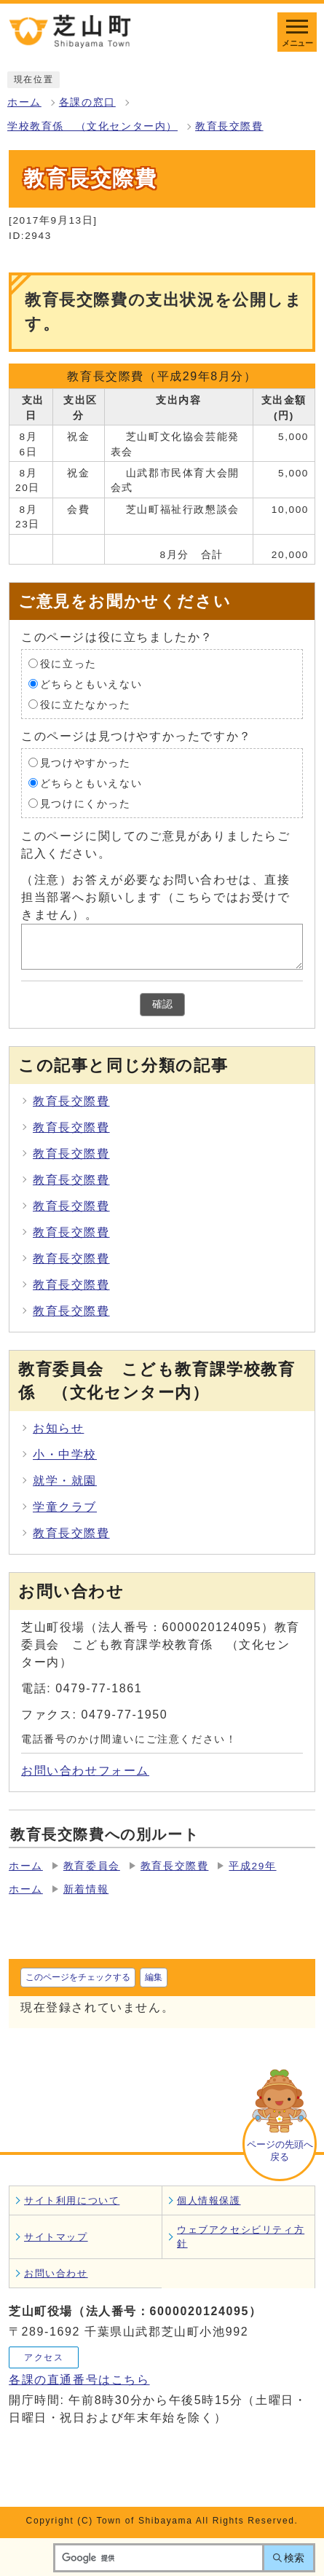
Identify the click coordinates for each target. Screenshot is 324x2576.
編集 (153, 1977)
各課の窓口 (87, 102)
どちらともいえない (91, 683)
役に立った (68, 663)
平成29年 (252, 1866)
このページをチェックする (77, 1977)
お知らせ (58, 1428)
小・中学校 (65, 1454)
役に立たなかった (85, 704)
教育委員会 (91, 1866)
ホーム (24, 102)
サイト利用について (71, 2200)
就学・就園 (65, 1480)
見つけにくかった (85, 803)
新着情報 (85, 1889)
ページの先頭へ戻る (280, 2150)
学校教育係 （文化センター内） (92, 126)
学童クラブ (65, 1507)
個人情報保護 (209, 2200)
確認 (162, 1004)
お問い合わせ (56, 2273)
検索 (294, 2558)
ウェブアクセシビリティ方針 (240, 2236)
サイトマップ (56, 2236)
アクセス (43, 2357)
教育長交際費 (229, 126)
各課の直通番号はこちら (79, 2379)
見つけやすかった (85, 762)
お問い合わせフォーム (85, 1770)
